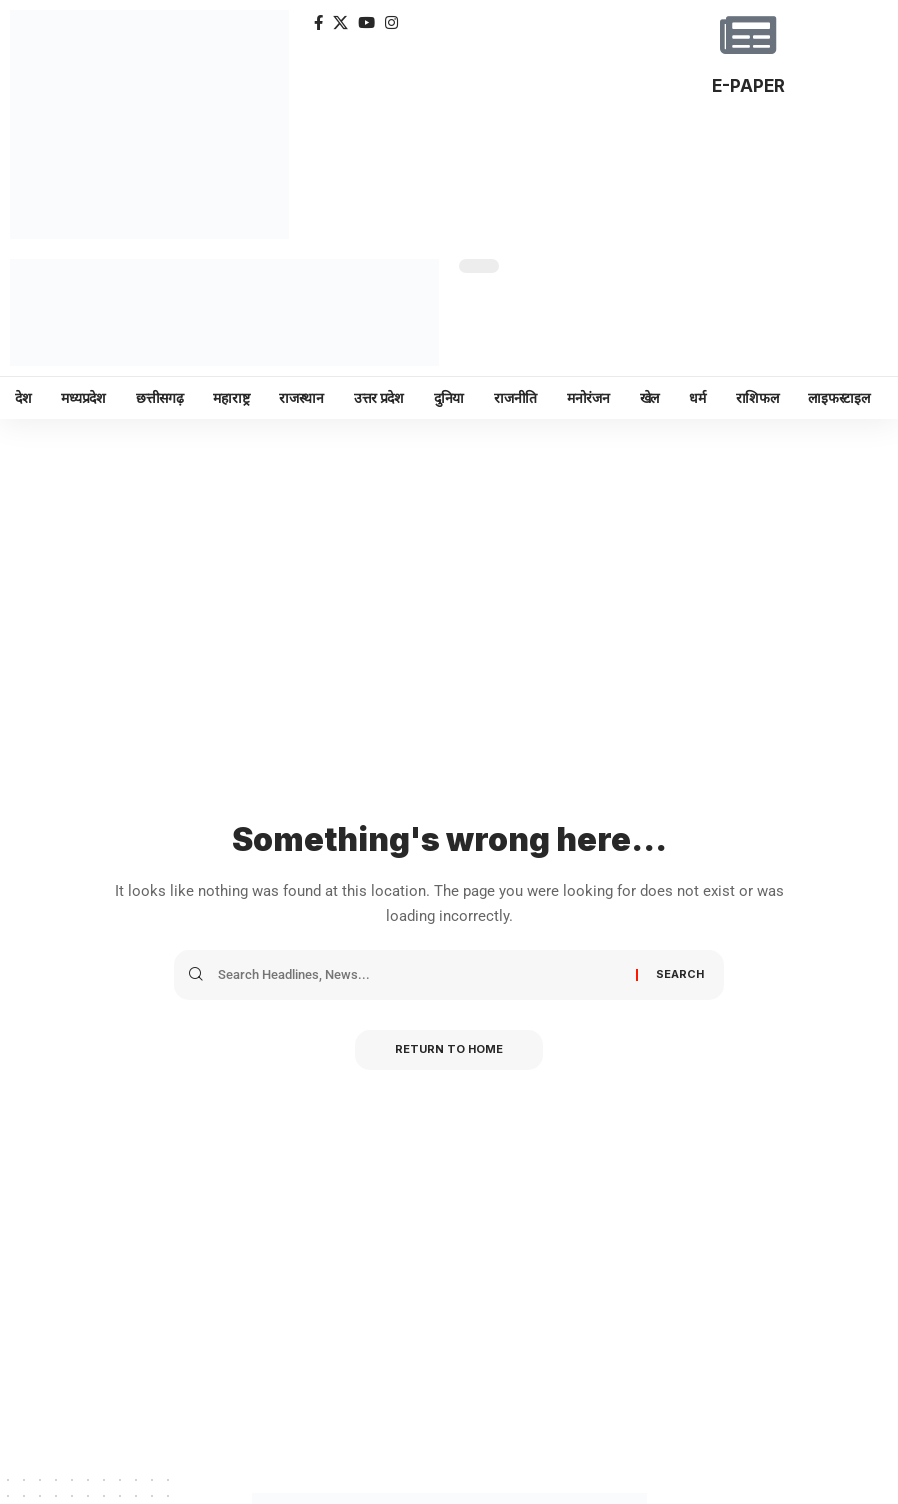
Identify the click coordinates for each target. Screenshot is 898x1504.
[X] (340, 23)
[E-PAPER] (748, 35)
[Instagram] (391, 23)
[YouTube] (366, 23)
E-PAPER (748, 86)
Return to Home (449, 1050)
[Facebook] (318, 23)
